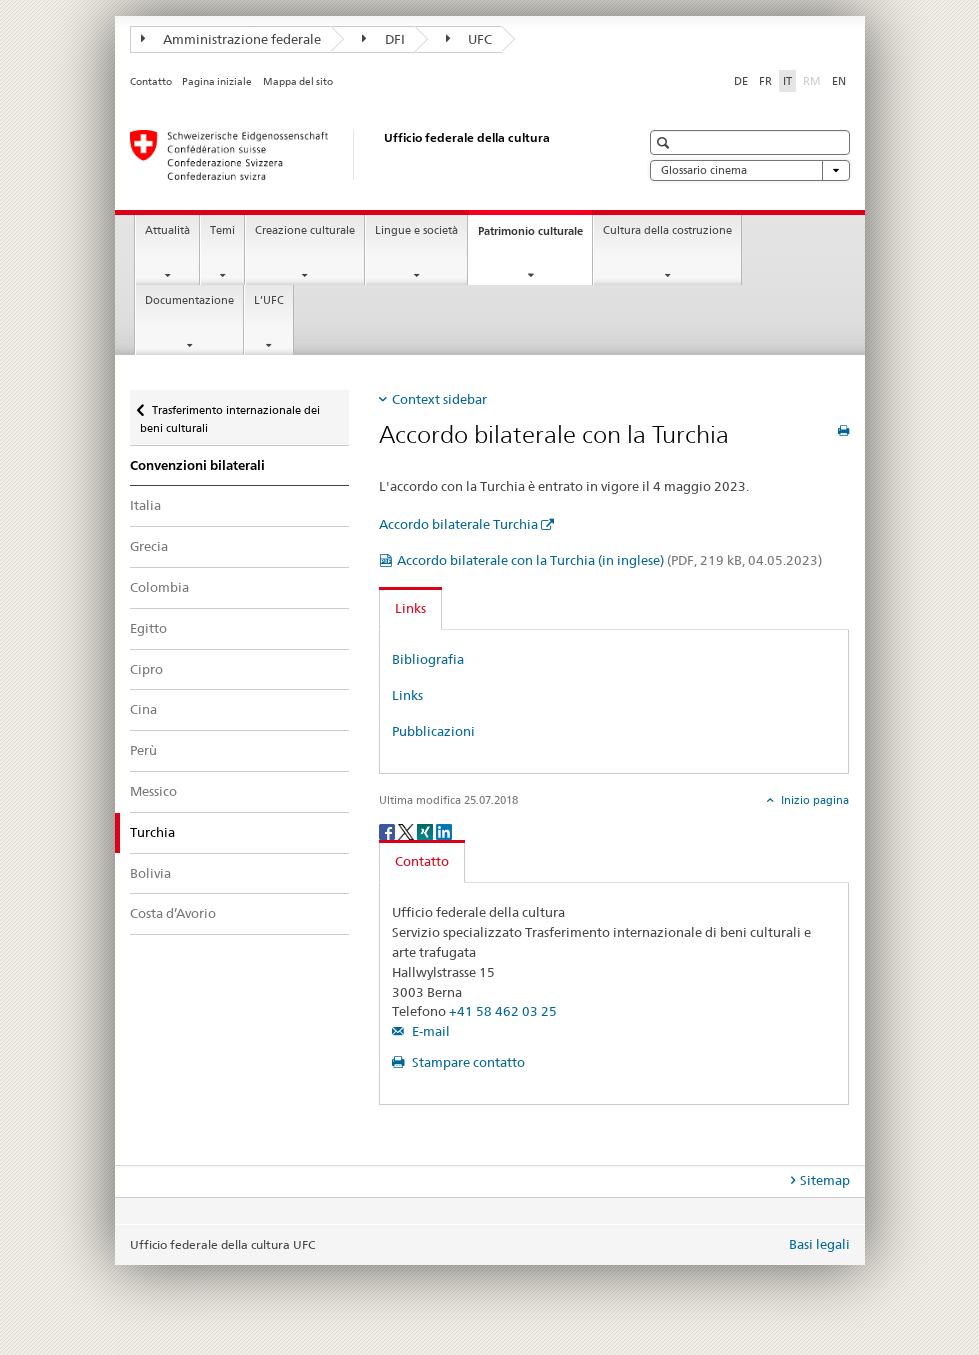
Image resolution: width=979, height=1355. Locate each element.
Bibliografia (428, 659)
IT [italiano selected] (787, 81)
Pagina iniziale (217, 81)
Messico (153, 791)
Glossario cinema (750, 170)
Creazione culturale (305, 230)
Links (407, 695)
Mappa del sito (298, 81)
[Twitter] (407, 830)
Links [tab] (410, 608)
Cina (143, 709)
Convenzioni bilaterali (197, 465)
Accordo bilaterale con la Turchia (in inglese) (609, 560)
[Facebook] (388, 830)
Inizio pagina (813, 800)
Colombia (159, 587)
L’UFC (269, 300)
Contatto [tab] (422, 861)
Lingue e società (416, 230)
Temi (222, 230)
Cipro (146, 669)
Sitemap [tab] (825, 1180)
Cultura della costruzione (667, 230)
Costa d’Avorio (173, 913)
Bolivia (150, 873)
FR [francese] (765, 81)
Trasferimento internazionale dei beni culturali (230, 412)
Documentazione (189, 300)
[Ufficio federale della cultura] (365, 155)
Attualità (167, 230)
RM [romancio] (814, 80)
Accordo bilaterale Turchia (458, 524)
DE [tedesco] (741, 81)
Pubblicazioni (433, 731)
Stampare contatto (467, 1062)
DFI (383, 39)
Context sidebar (439, 399)
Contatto (151, 81)
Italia (145, 505)
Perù (143, 750)
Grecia (149, 546)
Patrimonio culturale (535, 236)
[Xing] (426, 830)
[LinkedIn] (444, 830)
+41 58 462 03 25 (503, 1011)
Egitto (148, 628)
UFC (469, 39)
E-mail (429, 1031)
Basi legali (819, 1244)
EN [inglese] (839, 81)
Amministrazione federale (231, 39)
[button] (665, 142)
